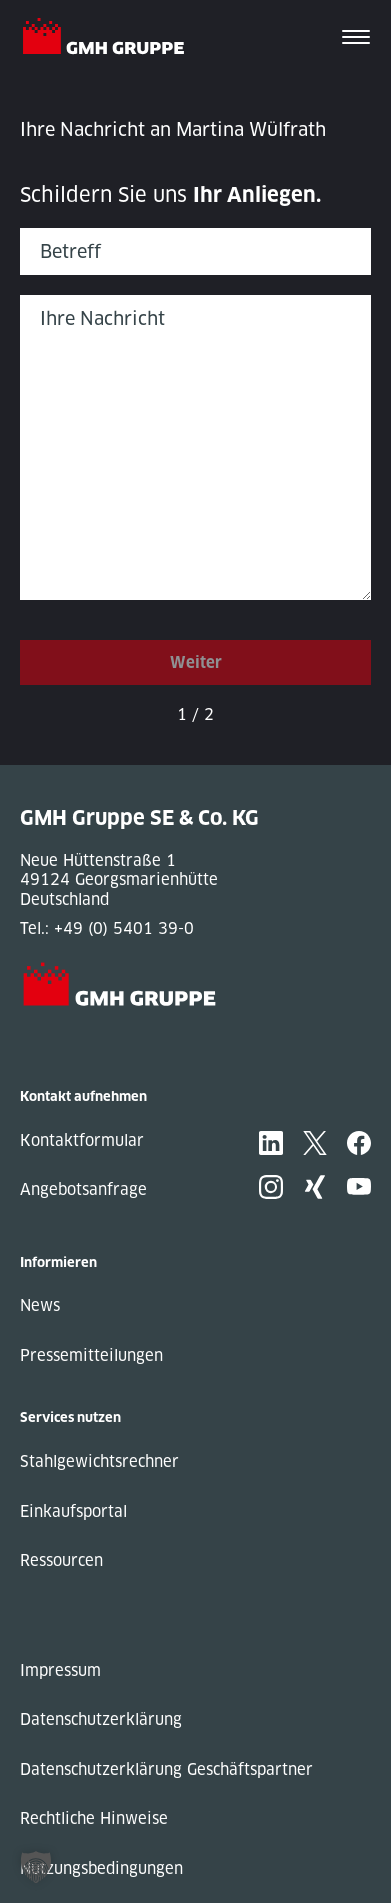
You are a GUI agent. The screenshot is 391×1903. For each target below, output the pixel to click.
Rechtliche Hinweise (94, 1818)
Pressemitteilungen (91, 1355)
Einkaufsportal (73, 1511)
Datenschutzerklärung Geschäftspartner (166, 1769)
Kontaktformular (82, 1140)
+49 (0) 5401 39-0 (124, 928)
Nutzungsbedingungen (101, 1868)
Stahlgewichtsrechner (99, 1461)
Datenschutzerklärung (101, 1719)
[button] (36, 1867)
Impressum (60, 1670)
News (40, 1305)
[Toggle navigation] (356, 39)
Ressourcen (61, 1560)
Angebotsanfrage (83, 1189)
